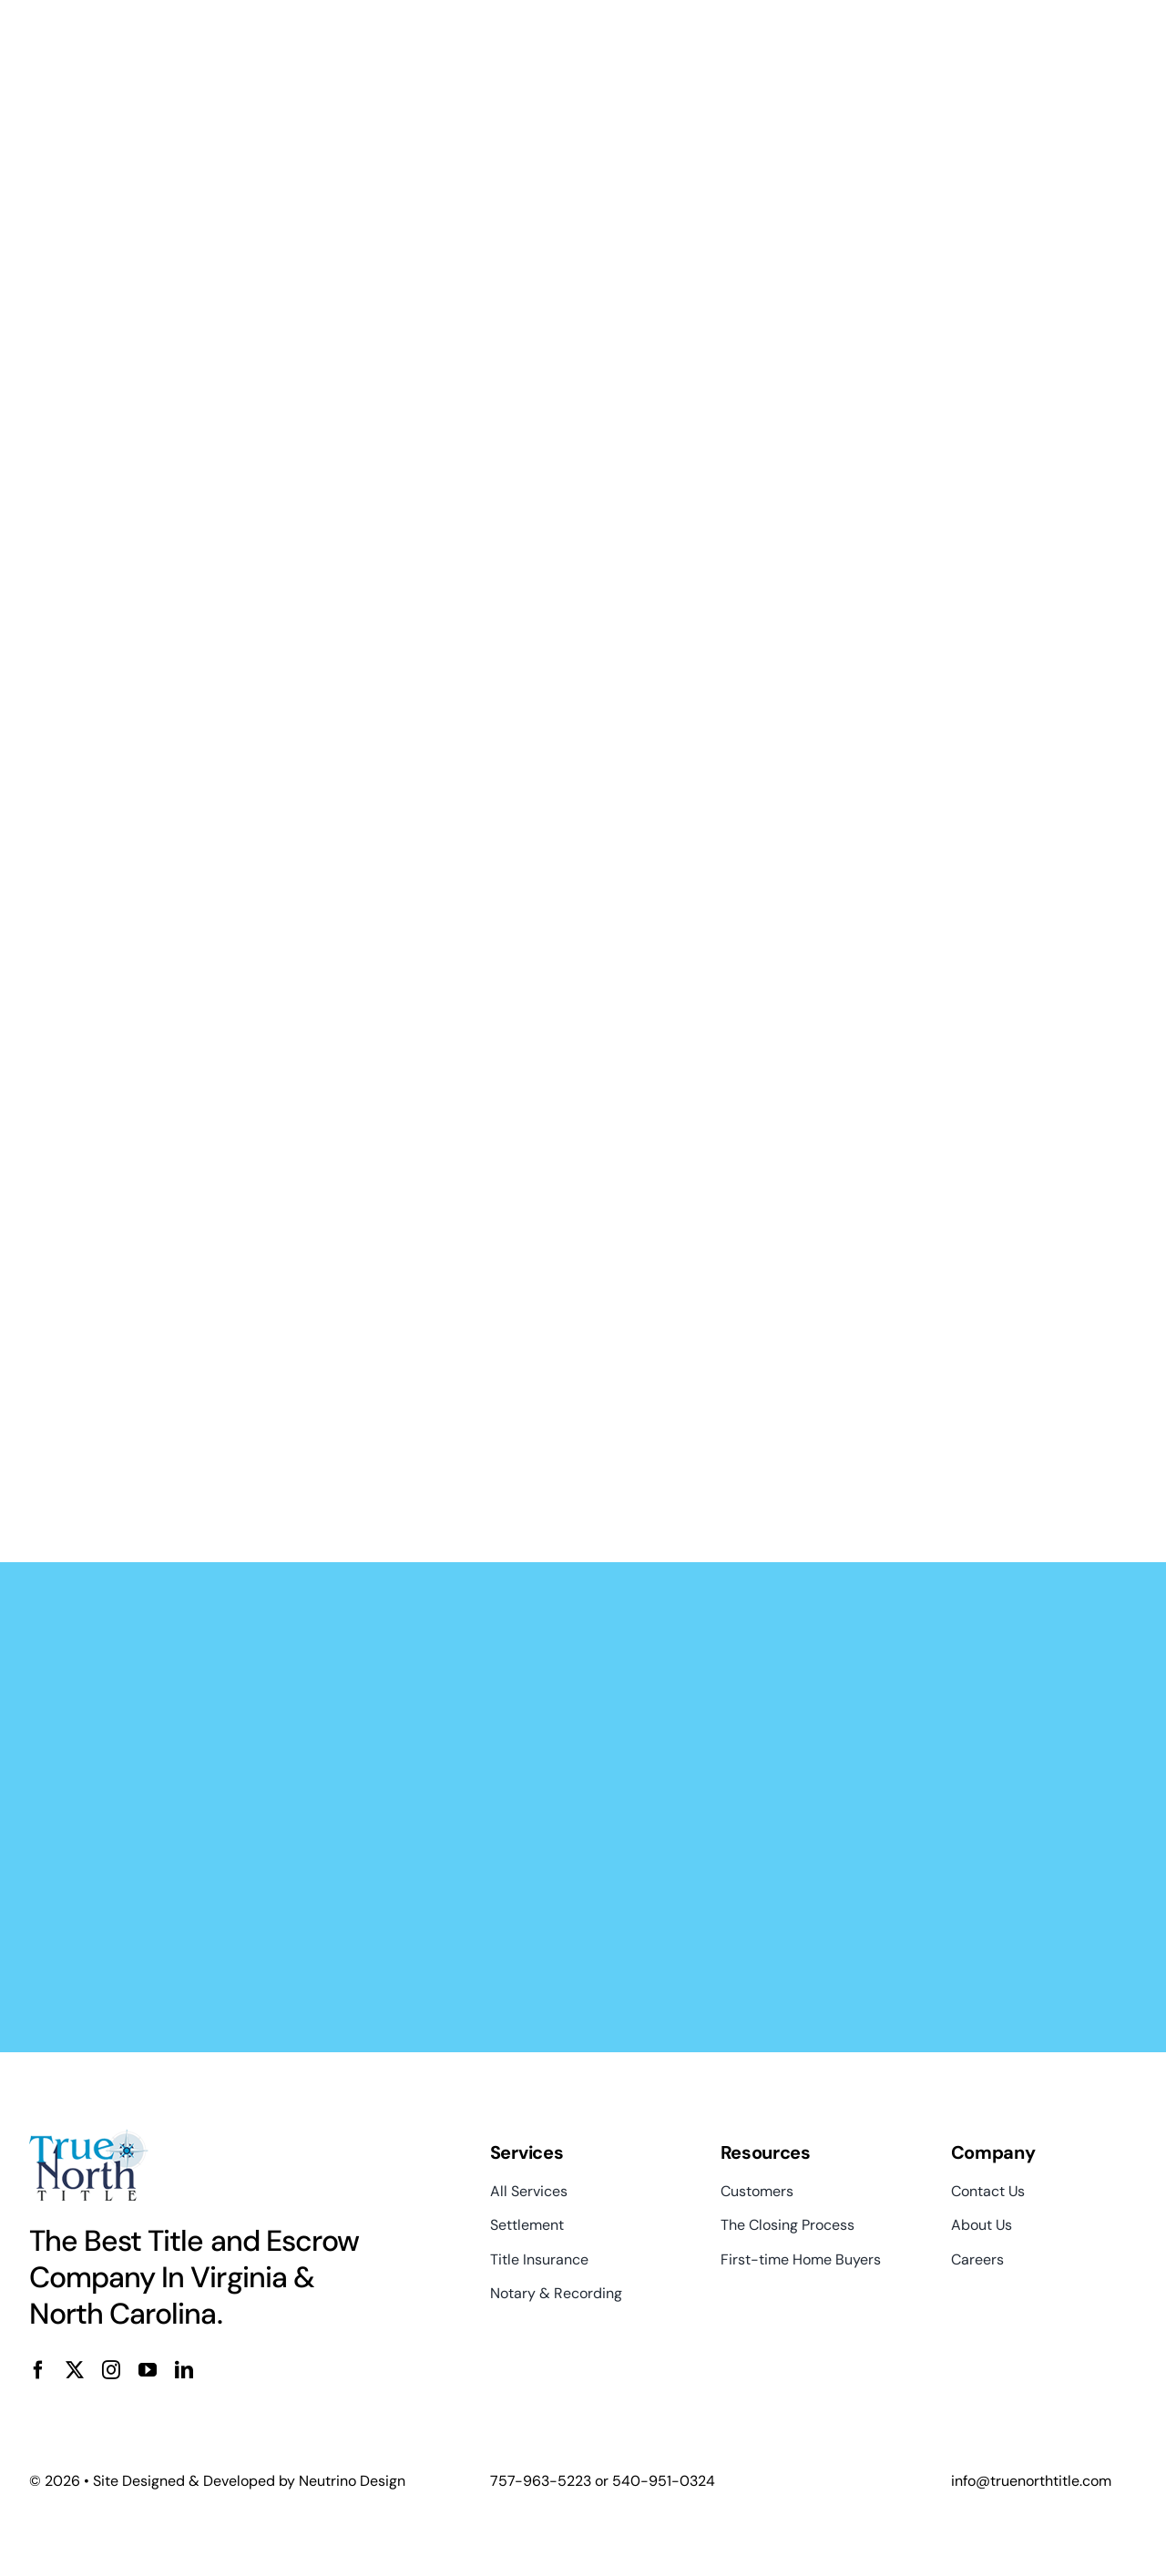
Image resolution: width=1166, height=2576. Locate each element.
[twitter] (75, 2370)
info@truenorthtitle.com (1031, 2480)
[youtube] (147, 2370)
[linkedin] (184, 2370)
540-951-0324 (663, 2480)
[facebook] (38, 2370)
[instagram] (111, 2370)
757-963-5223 (540, 2480)
